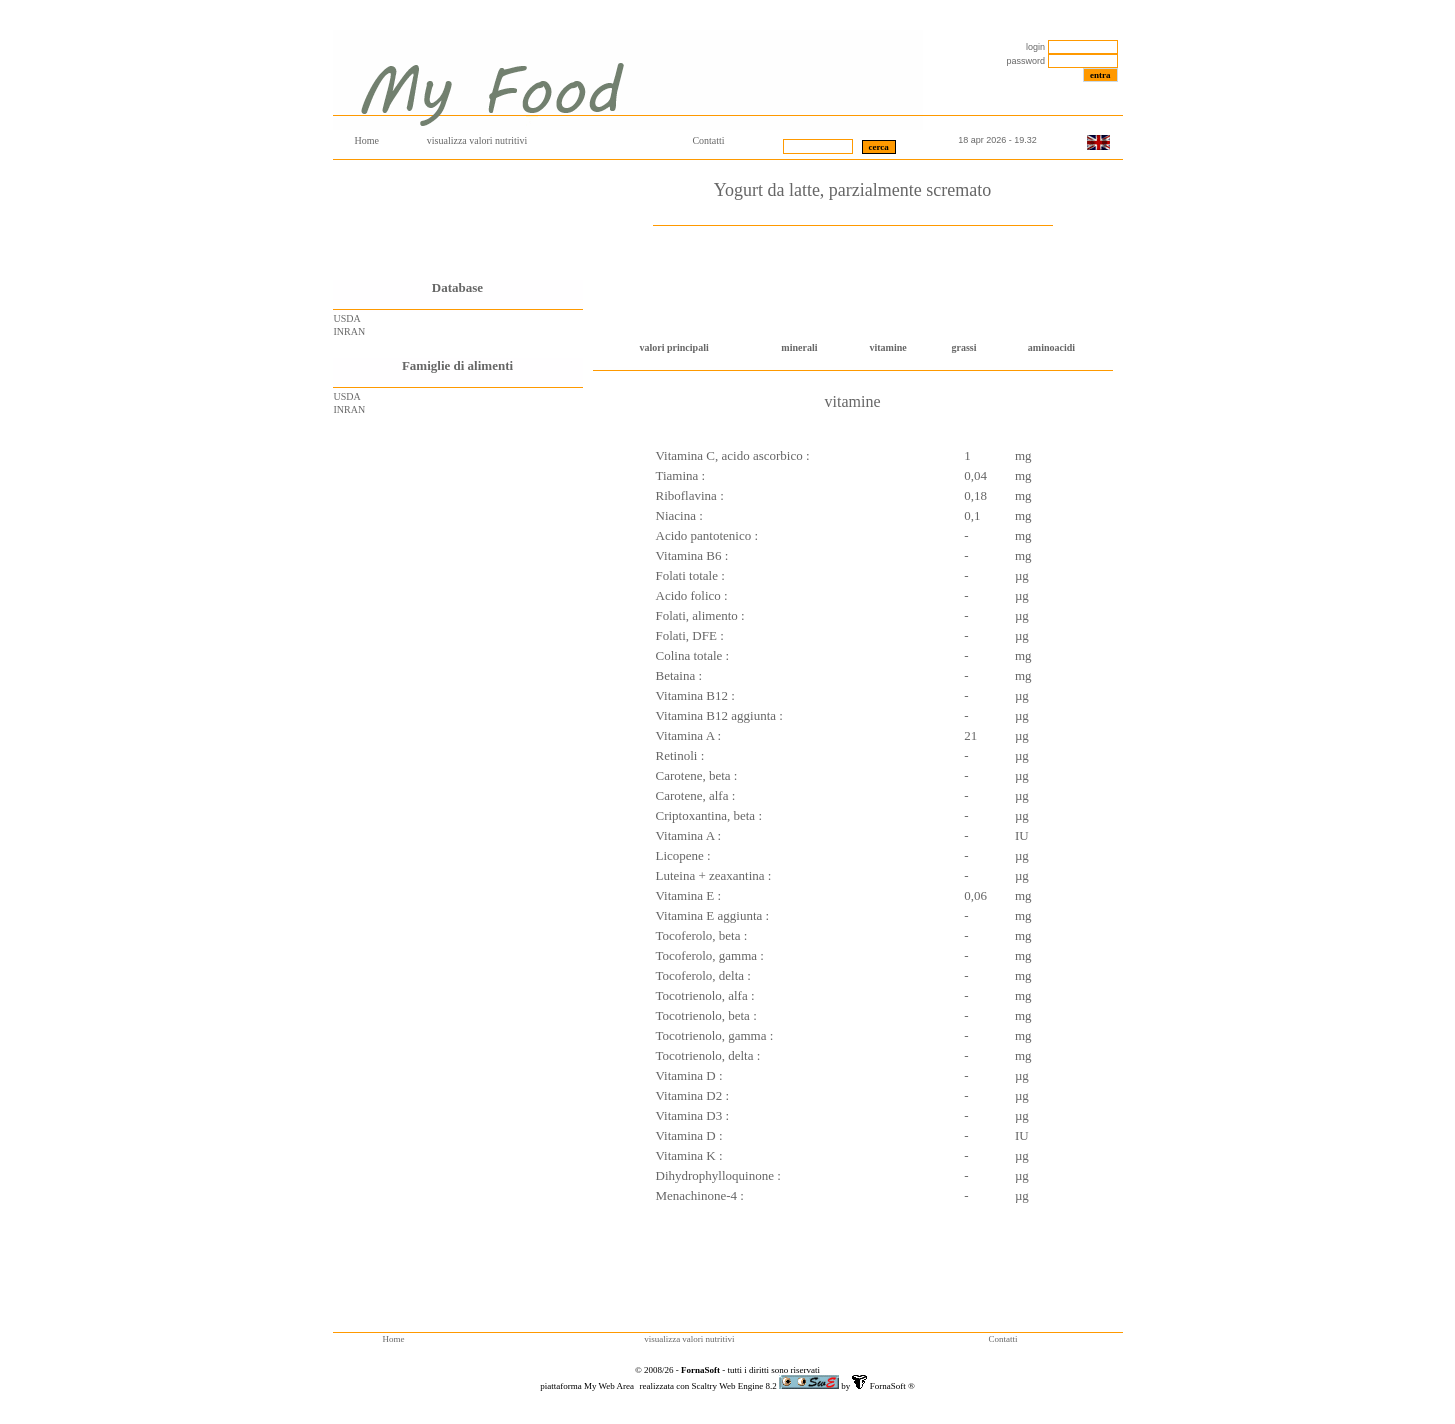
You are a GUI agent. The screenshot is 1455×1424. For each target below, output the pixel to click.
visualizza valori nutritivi (477, 140)
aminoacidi (1051, 347)
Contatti (708, 140)
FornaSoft (886, 1386)
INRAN (350, 331)
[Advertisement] (458, 220)
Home (367, 140)
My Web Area (610, 1386)
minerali (799, 347)
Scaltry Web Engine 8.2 (735, 1386)
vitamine (887, 347)
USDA (347, 318)
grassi (964, 347)
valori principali (674, 347)
